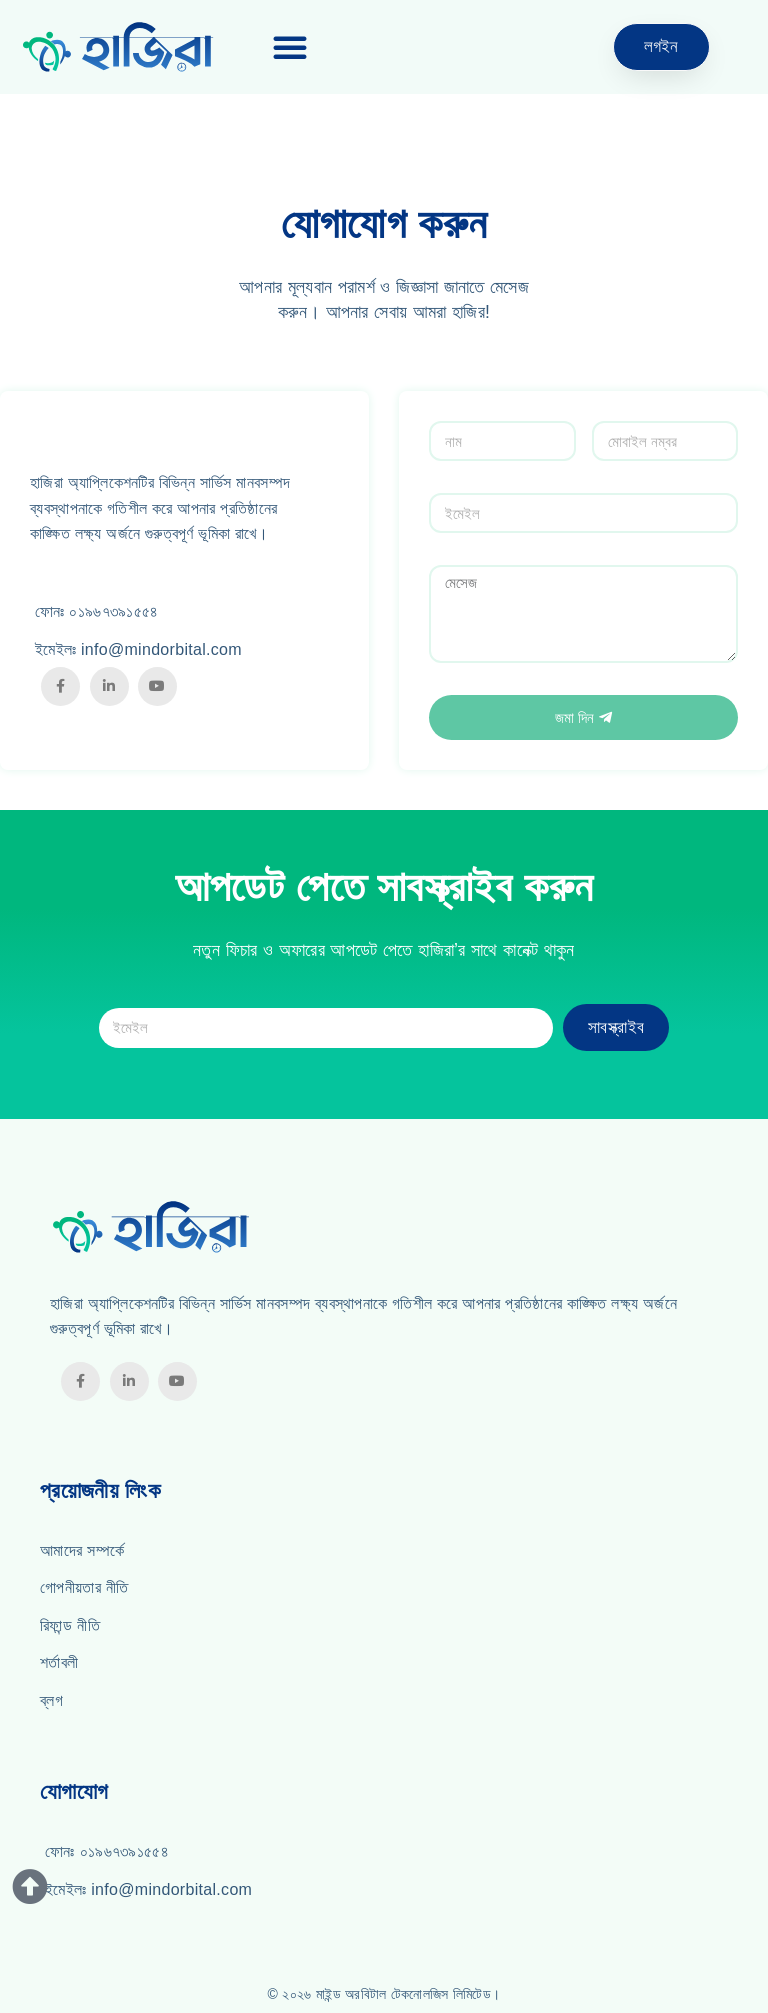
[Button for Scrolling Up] (30, 1887)
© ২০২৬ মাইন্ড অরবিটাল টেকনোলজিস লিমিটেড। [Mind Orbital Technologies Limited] (384, 1994)
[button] (290, 47)
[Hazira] (131, 47)
